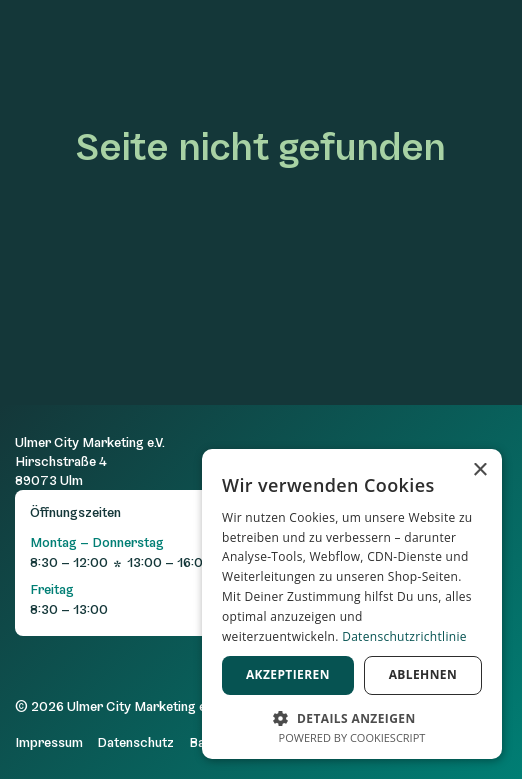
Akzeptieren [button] (288, 674)
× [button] (479, 470)
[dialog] (352, 604)
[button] (352, 716)
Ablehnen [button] (423, 674)
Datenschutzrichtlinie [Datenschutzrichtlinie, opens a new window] (404, 636)
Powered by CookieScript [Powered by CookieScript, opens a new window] (352, 737)
